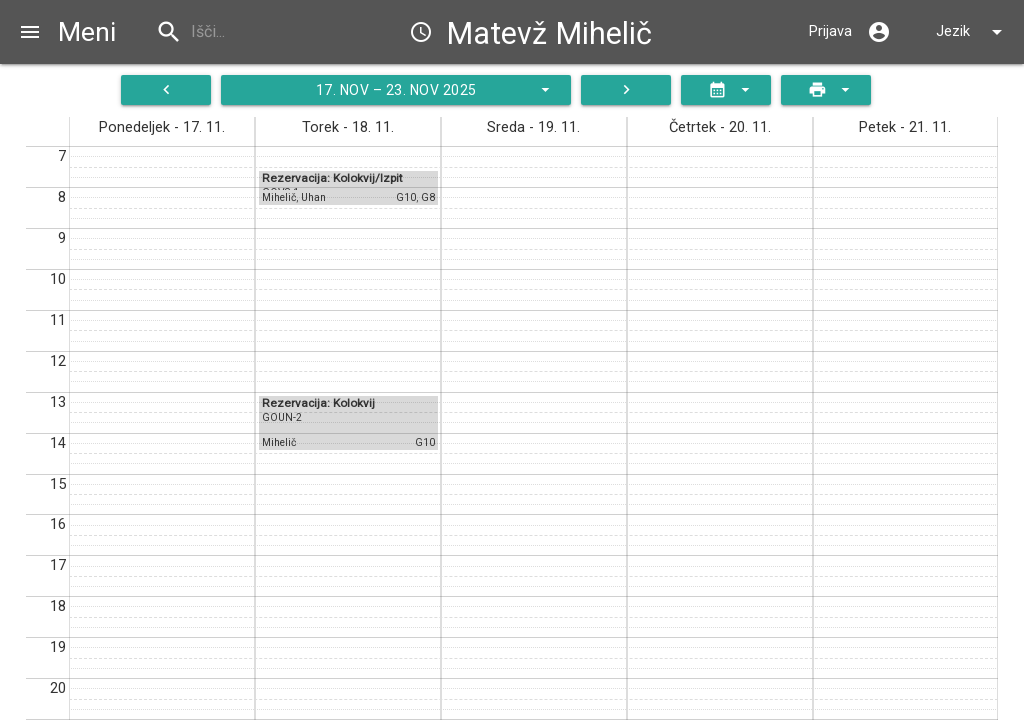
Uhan (313, 197)
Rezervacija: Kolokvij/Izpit (332, 178)
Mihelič (279, 197)
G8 (428, 197)
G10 (406, 197)
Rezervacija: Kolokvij (318, 403)
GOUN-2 (282, 417)
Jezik (972, 32)
